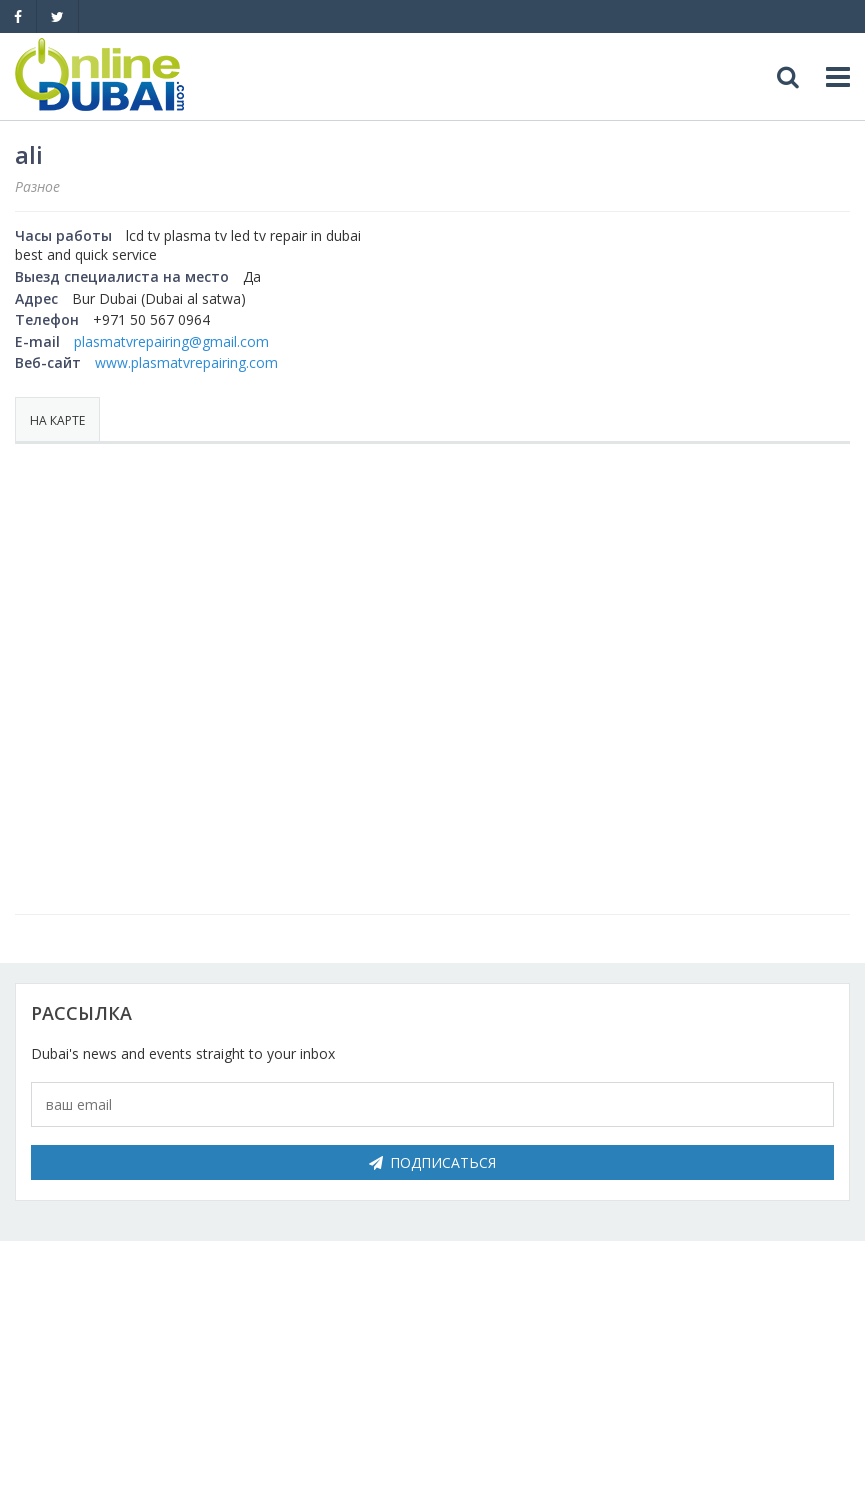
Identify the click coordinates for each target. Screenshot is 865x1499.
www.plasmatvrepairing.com (186, 362)
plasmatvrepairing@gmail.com (171, 341)
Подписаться (432, 1162)
